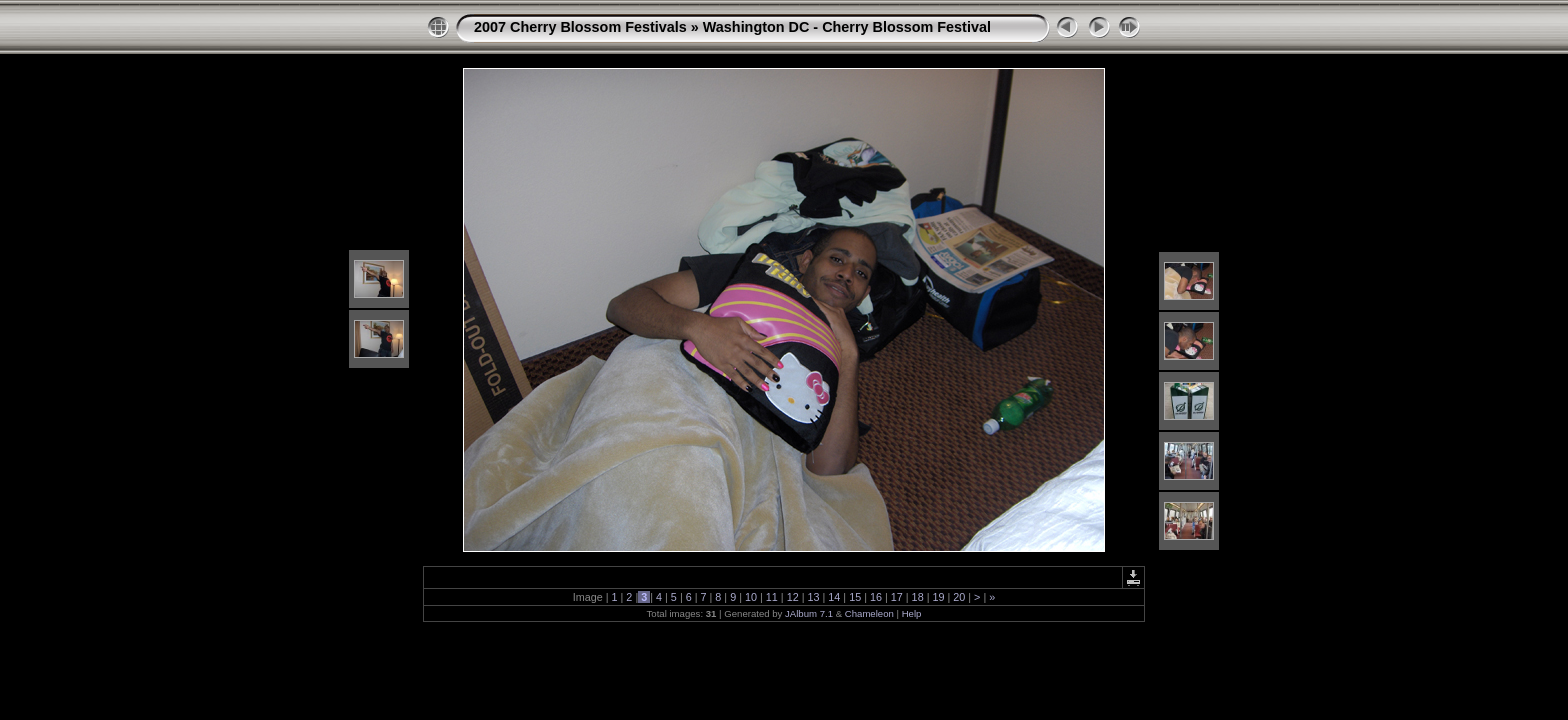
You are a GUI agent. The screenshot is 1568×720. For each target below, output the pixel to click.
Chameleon (869, 613)
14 (834, 597)
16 (876, 597)
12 (793, 597)
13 (813, 597)
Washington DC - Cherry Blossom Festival (847, 27)
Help (912, 613)
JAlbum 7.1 (809, 613)
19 (938, 597)
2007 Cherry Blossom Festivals (580, 27)
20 (959, 597)
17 (897, 597)
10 (751, 597)
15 (855, 597)
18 (918, 597)
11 (772, 597)
